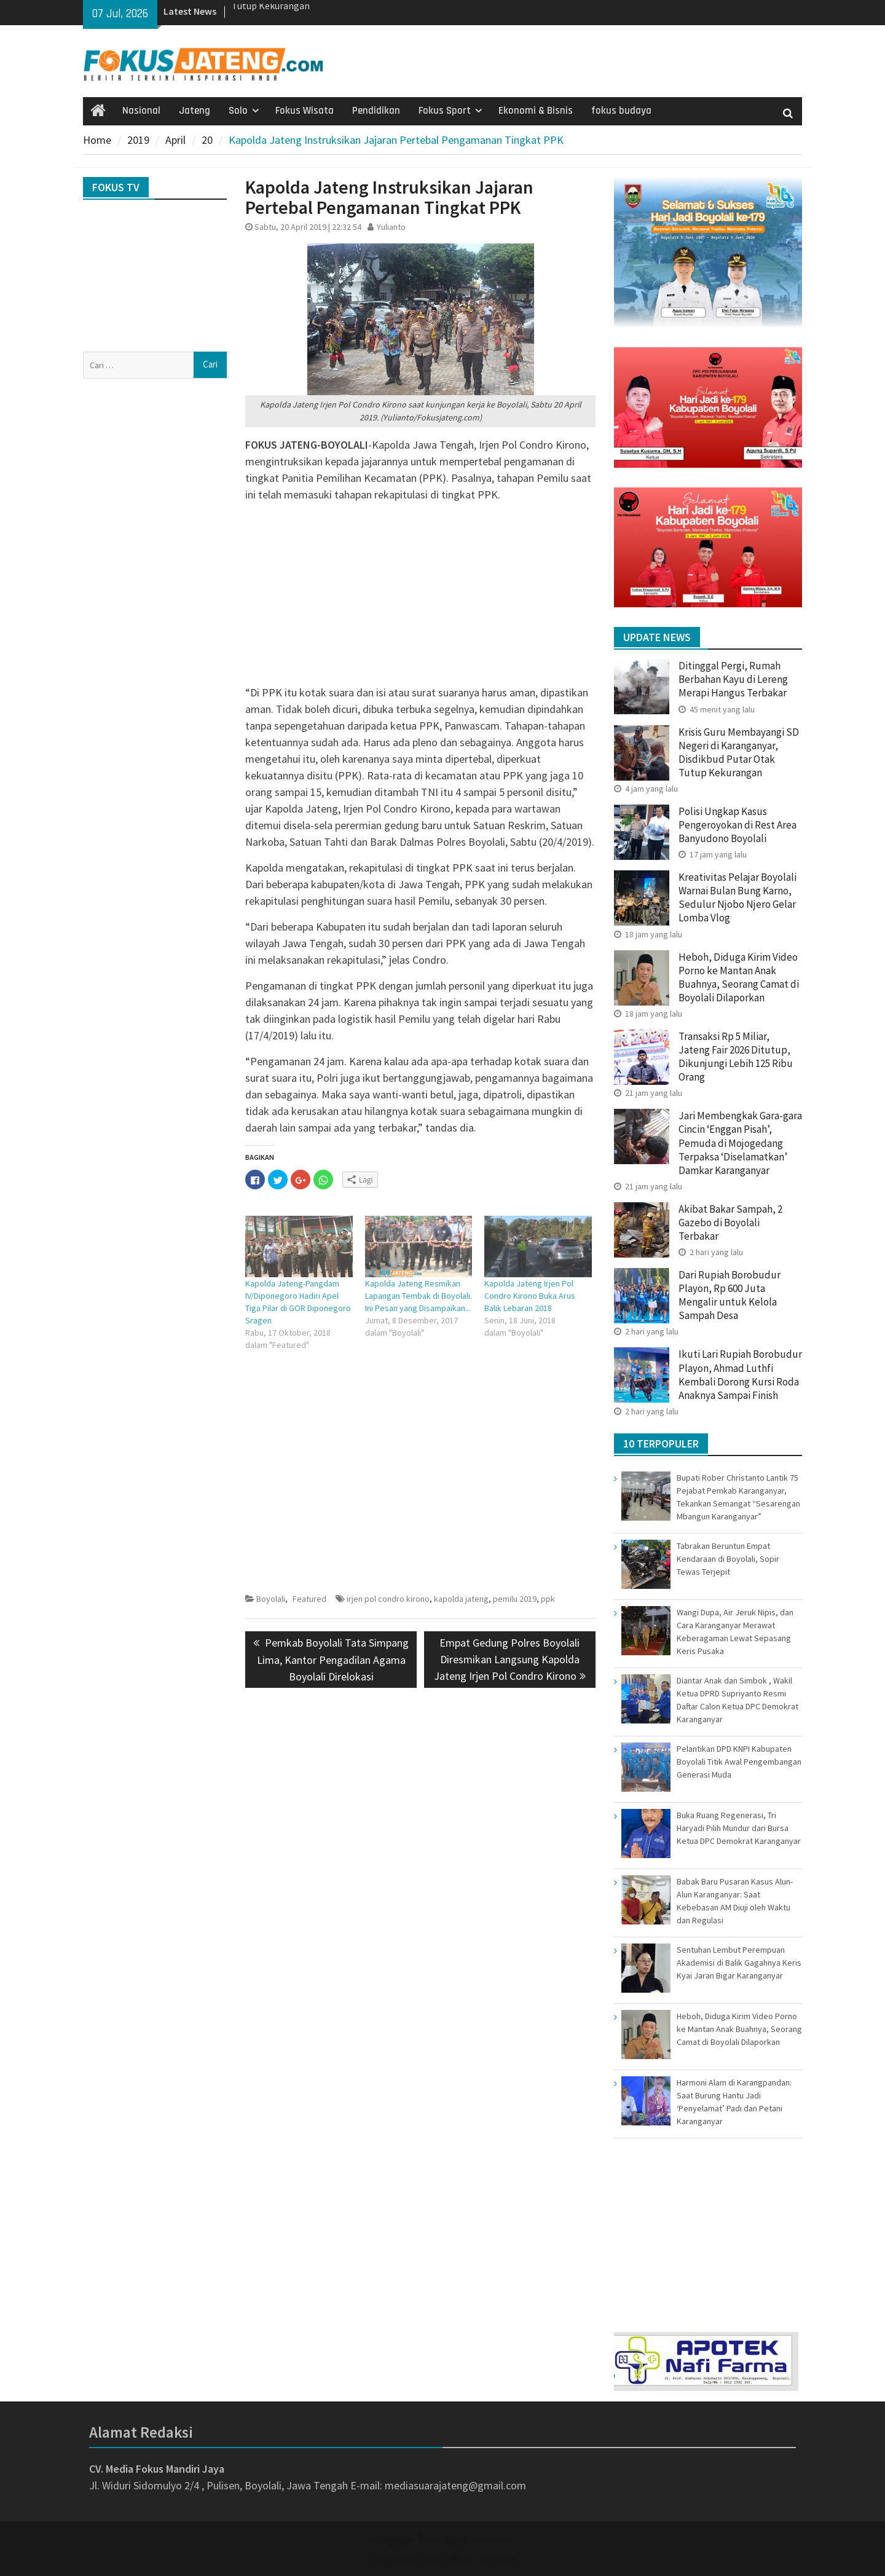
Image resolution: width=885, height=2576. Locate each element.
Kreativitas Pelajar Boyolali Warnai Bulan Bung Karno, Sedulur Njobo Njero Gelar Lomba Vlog (737, 897)
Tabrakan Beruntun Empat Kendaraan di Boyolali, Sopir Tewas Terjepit (728, 1558)
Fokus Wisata (304, 110)
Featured (309, 1598)
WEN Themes (483, 2558)
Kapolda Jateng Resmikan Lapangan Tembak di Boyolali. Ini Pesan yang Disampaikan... (418, 1296)
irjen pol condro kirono (388, 1598)
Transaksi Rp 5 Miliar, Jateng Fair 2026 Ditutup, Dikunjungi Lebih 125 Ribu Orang (735, 1057)
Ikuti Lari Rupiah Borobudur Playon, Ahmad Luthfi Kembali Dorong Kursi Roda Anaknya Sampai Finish (740, 1374)
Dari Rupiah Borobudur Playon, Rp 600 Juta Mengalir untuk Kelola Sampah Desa (729, 1295)
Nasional (141, 110)
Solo (238, 110)
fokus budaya (621, 110)
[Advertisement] (420, 598)
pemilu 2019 (515, 1598)
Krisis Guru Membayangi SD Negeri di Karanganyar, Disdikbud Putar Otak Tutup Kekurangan (738, 752)
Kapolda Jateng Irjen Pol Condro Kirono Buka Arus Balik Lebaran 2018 (529, 1296)
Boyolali (270, 1598)
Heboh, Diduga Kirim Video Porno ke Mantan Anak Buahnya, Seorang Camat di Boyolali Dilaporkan (738, 977)
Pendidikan (376, 110)
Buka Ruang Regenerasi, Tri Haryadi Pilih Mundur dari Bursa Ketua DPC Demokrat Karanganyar (739, 1828)
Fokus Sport (445, 110)
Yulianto (391, 226)
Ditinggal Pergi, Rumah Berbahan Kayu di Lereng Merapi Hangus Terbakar (733, 679)
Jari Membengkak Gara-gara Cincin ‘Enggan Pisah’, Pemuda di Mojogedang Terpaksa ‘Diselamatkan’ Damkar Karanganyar (740, 1142)
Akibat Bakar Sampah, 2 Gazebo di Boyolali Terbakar (730, 1222)
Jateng (194, 110)
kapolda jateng (461, 1598)
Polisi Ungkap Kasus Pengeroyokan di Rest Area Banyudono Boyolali (737, 825)
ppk (548, 1598)
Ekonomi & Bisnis (535, 110)
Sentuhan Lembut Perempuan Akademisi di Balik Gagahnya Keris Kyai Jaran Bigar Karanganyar (739, 1962)
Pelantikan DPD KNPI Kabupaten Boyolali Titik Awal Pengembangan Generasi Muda (739, 1761)
